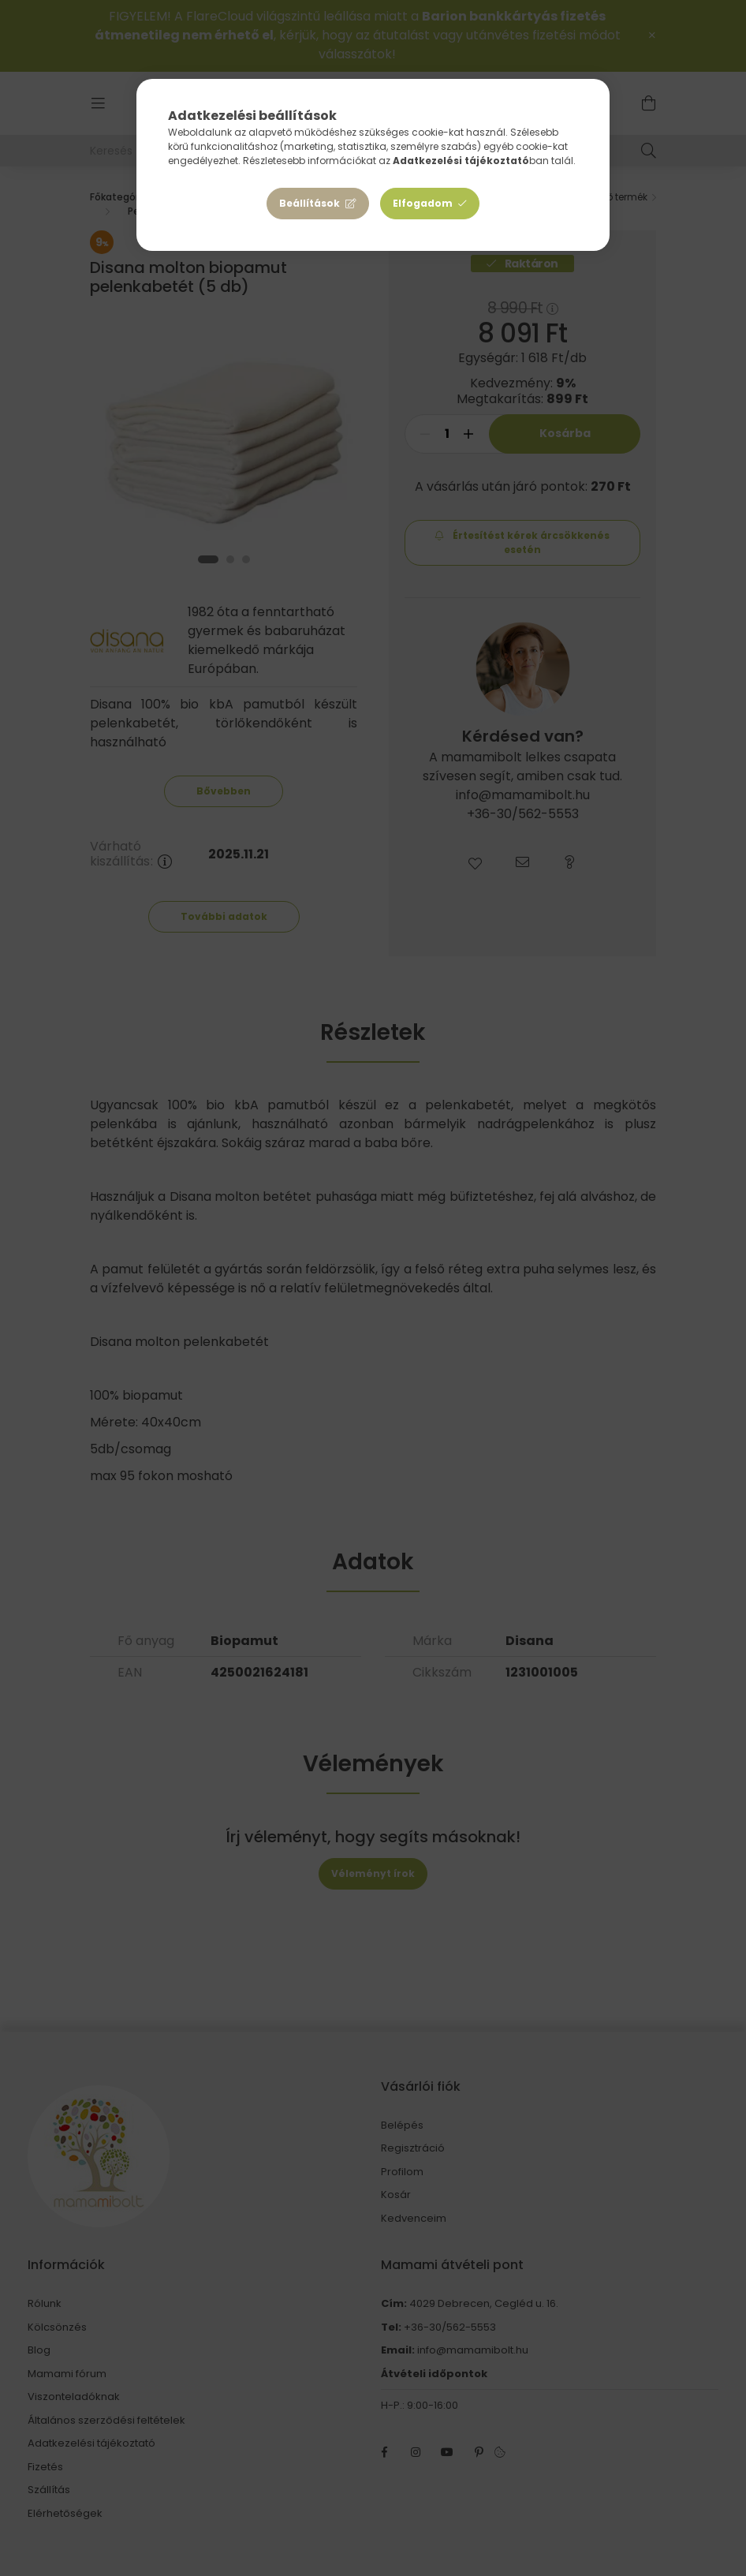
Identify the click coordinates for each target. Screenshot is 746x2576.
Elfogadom (423, 203)
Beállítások (309, 203)
